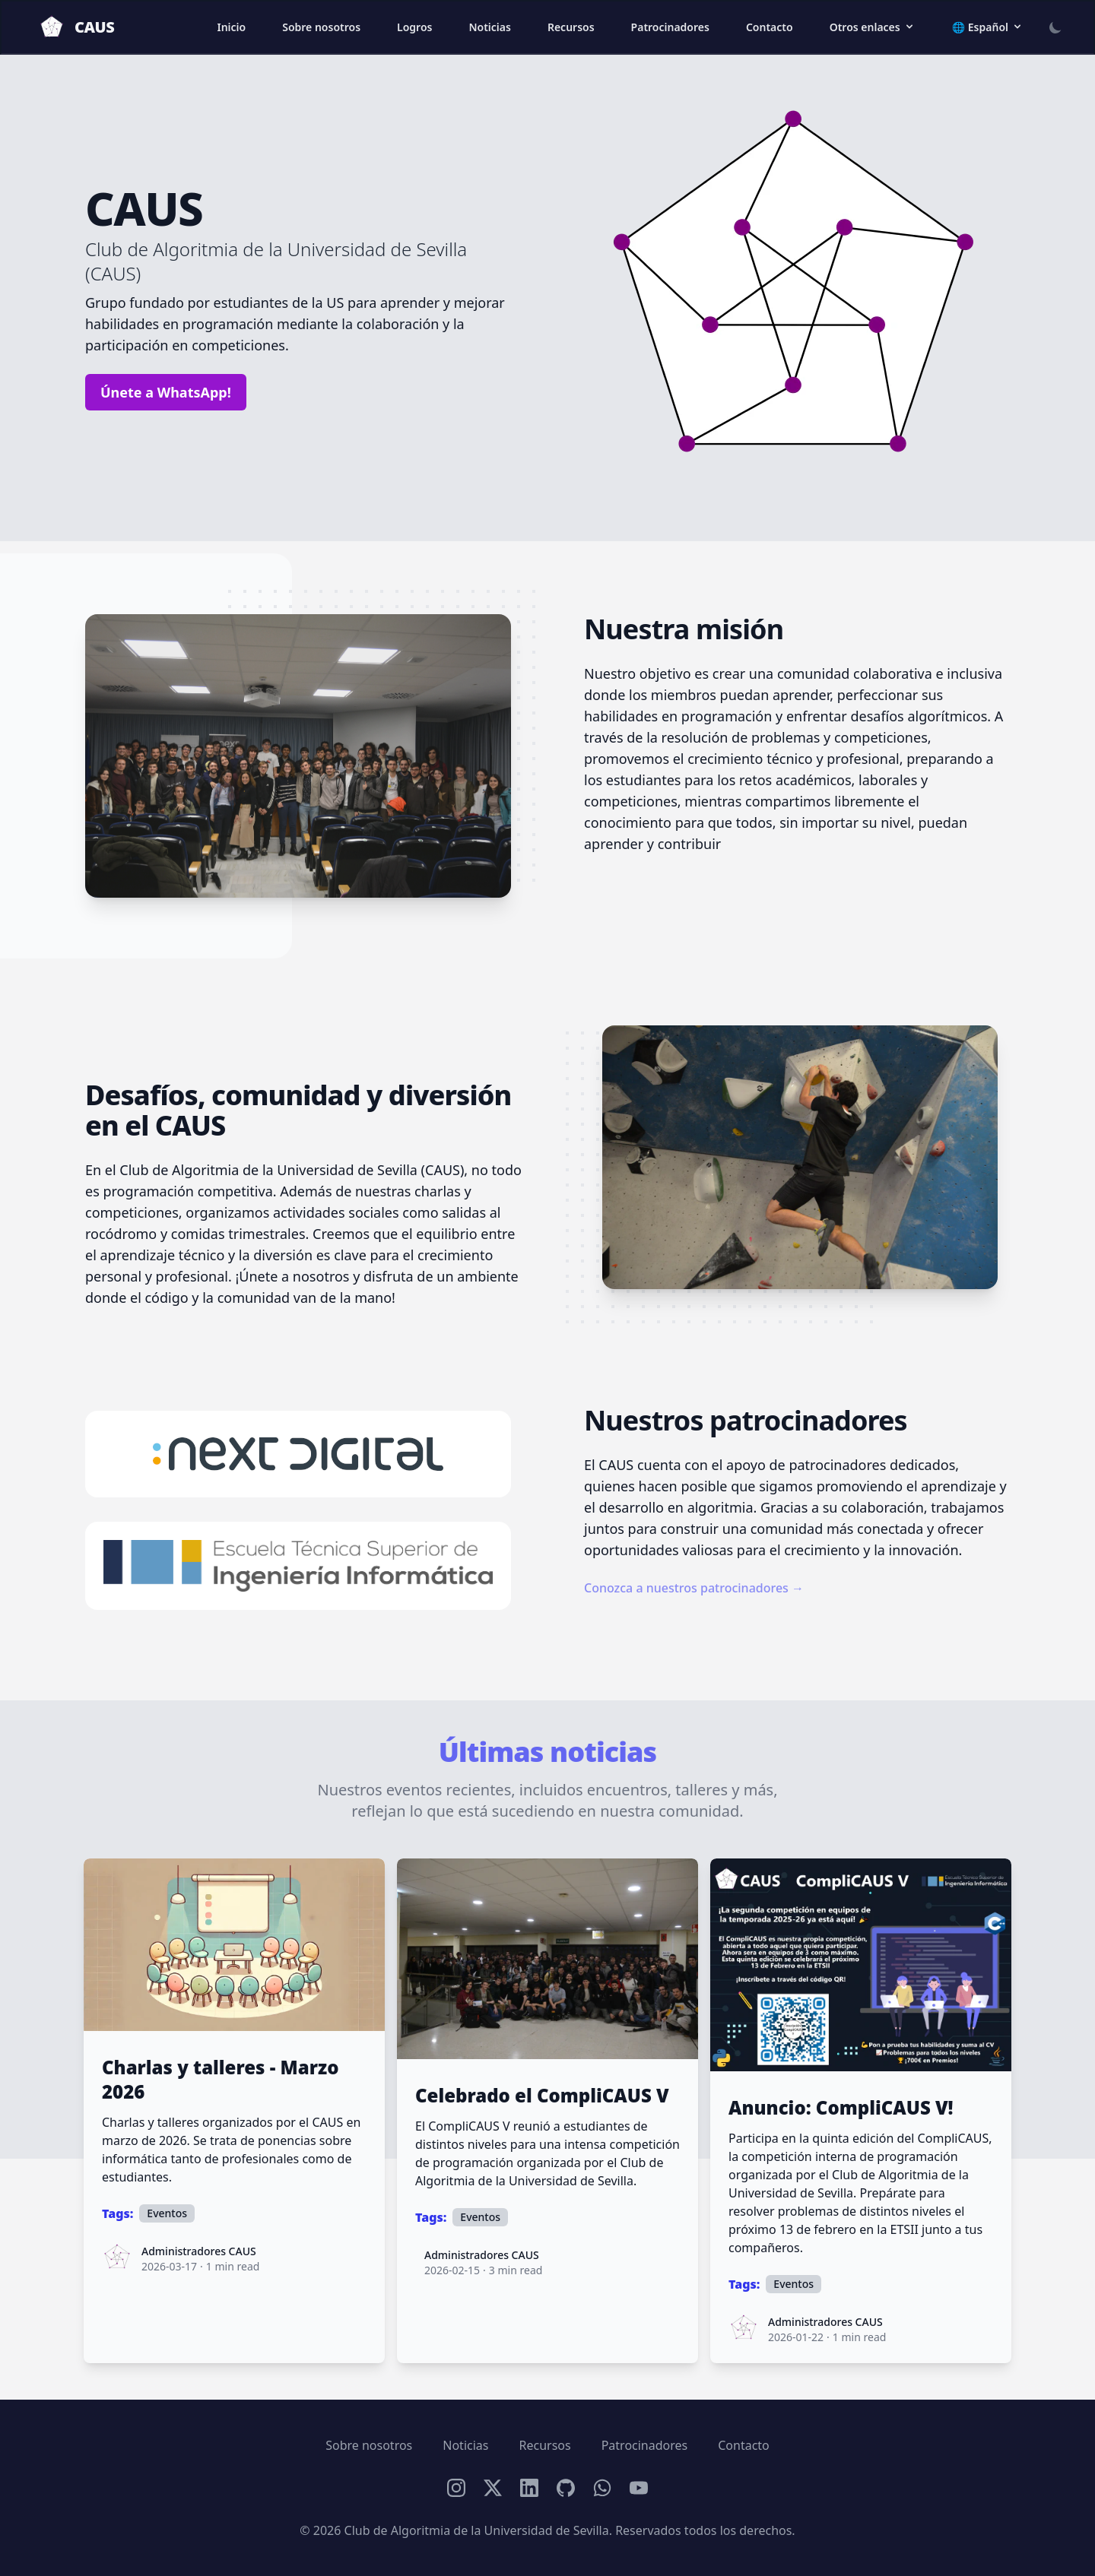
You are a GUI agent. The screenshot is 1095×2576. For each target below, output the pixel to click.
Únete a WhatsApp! (165, 392)
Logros (414, 27)
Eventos (167, 2213)
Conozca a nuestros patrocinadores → (694, 1588)
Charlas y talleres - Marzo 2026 (220, 2079)
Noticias (489, 27)
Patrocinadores (670, 27)
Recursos (571, 27)
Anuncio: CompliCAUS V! (841, 2108)
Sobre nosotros (321, 27)
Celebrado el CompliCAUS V (542, 2095)
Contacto (769, 27)
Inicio (231, 27)
